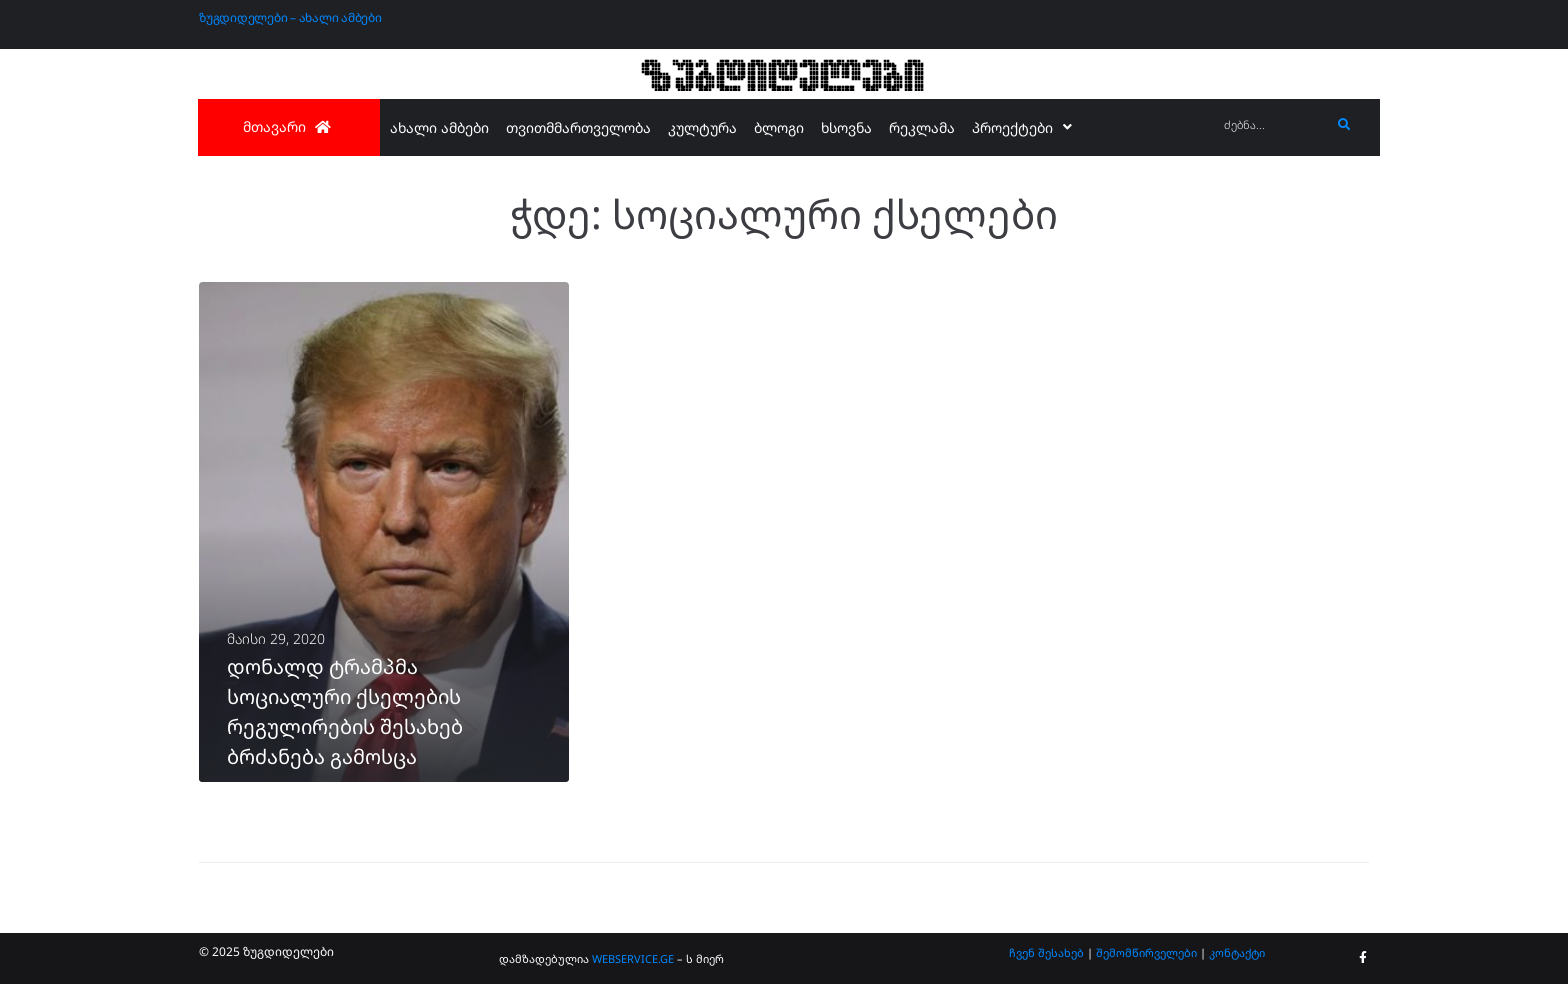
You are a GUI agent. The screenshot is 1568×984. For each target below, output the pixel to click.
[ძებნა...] (1272, 125)
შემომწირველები (1146, 952)
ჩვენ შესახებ (1046, 952)
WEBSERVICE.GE (634, 958)
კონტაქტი (1237, 952)
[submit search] (1344, 125)
